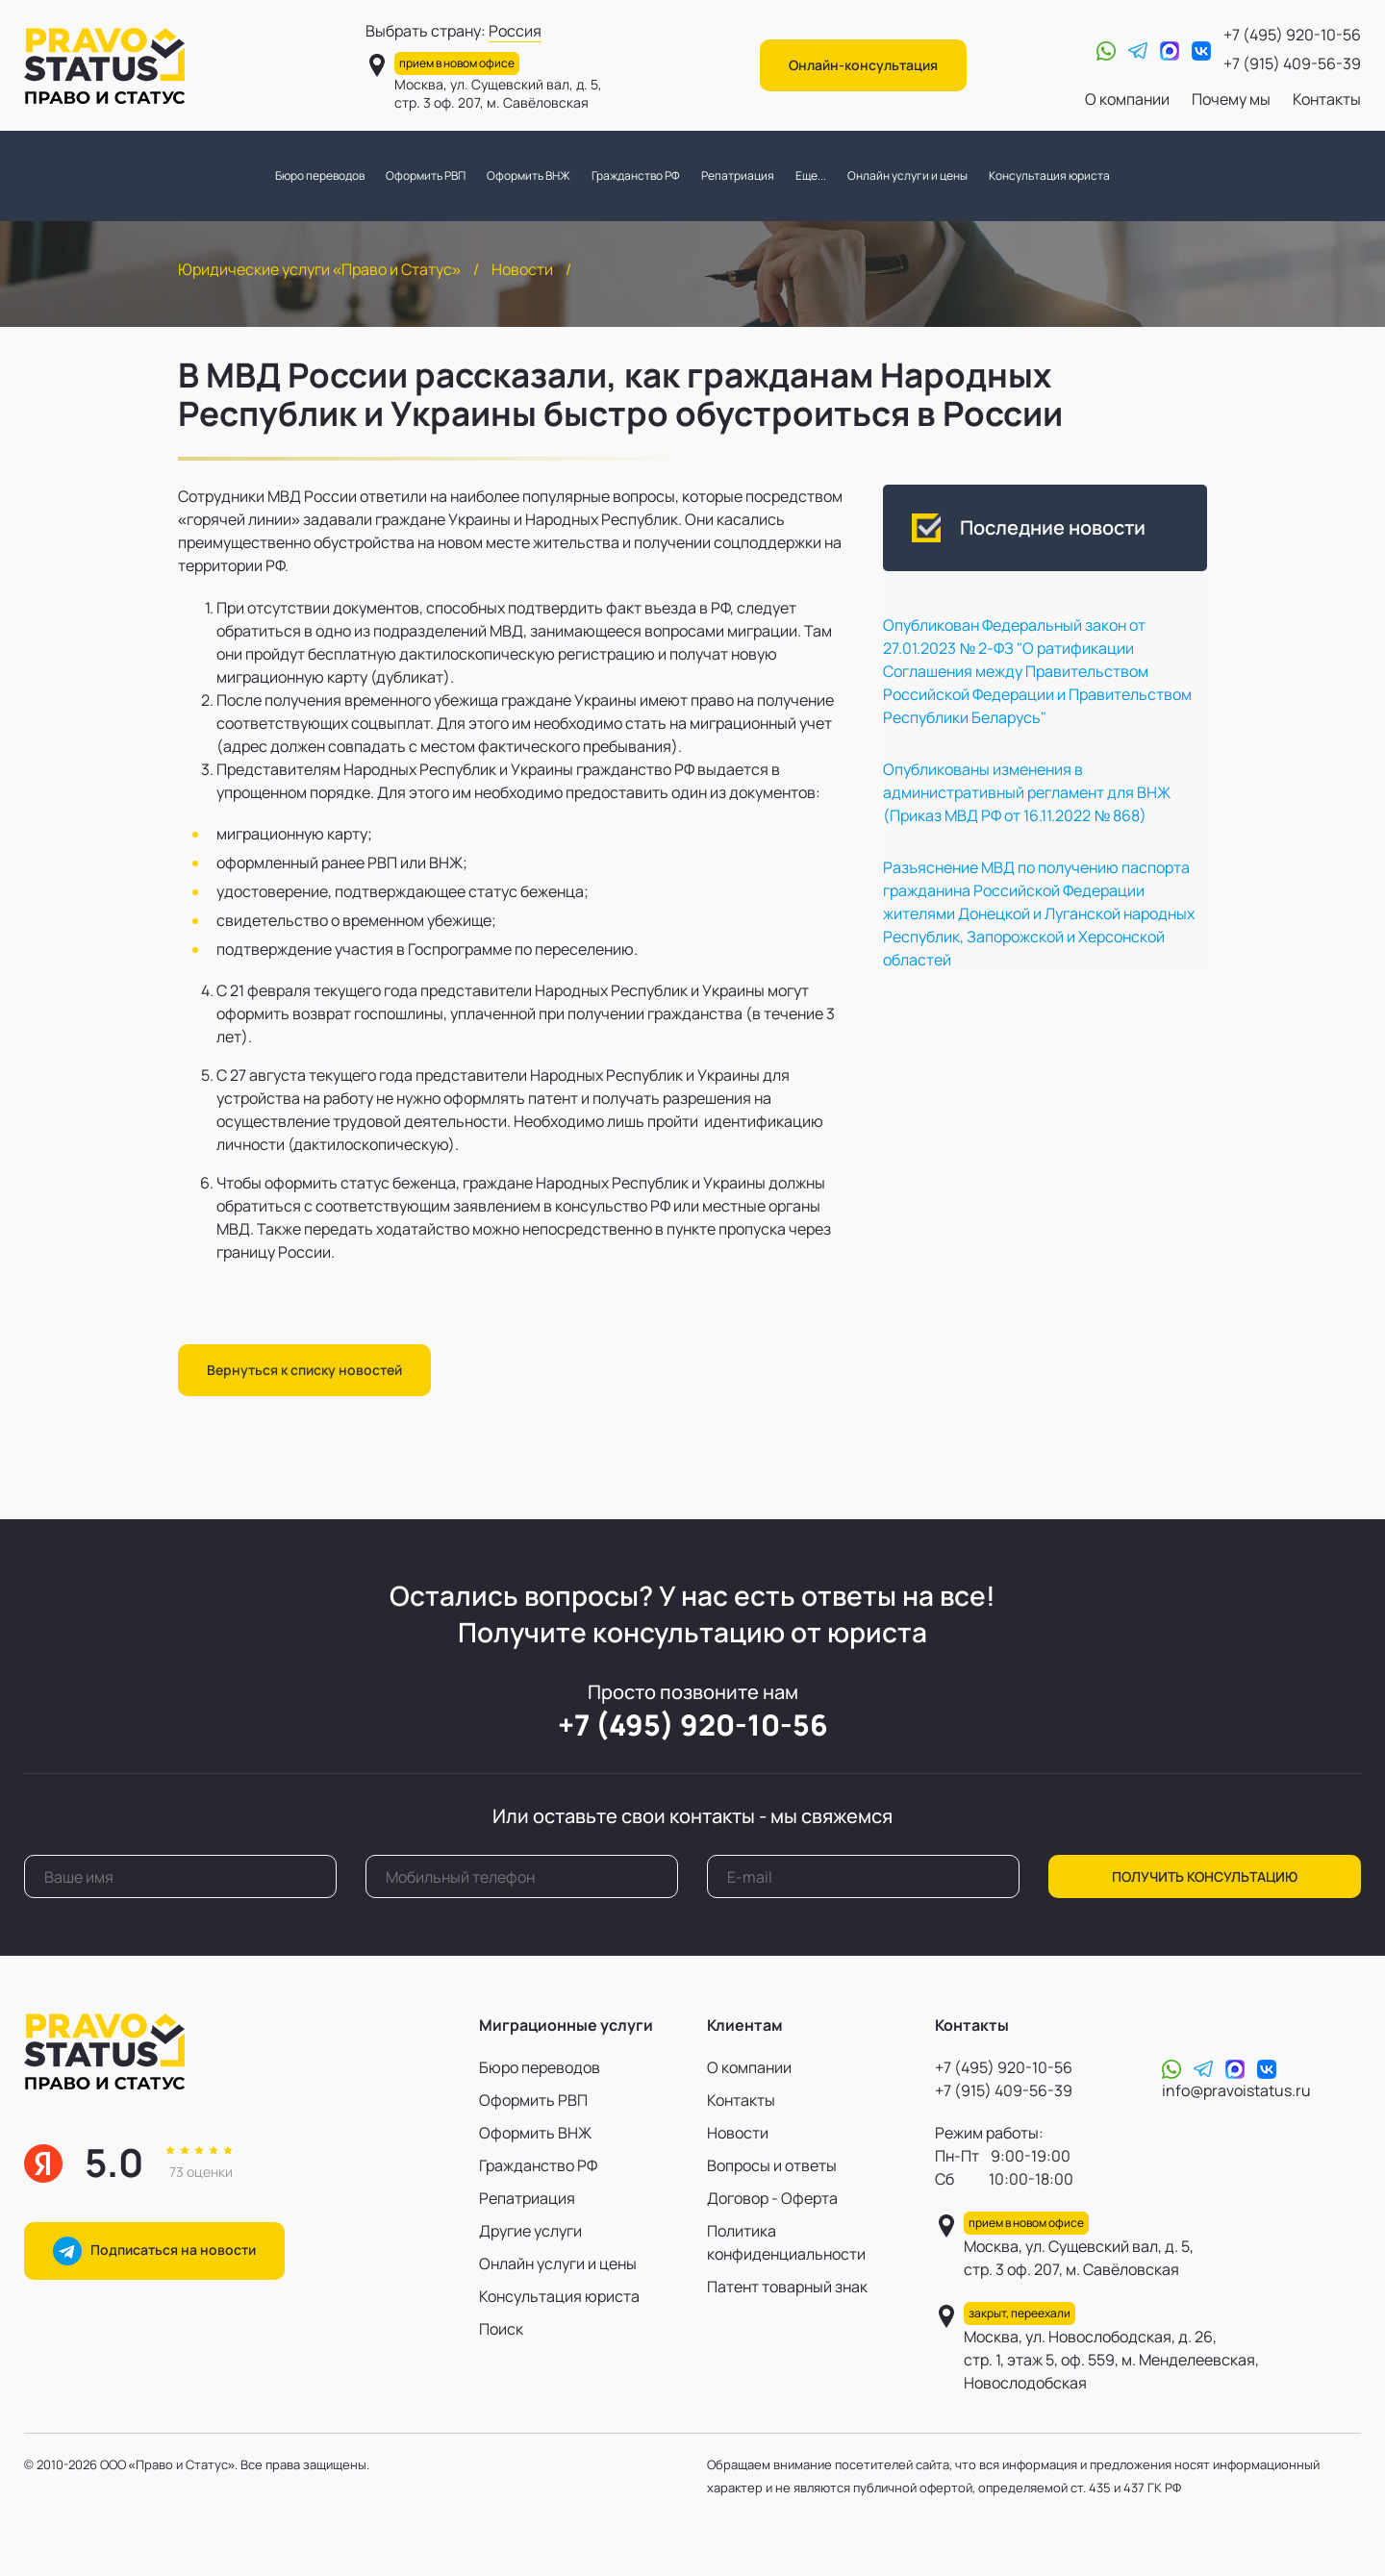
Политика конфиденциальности (786, 2242)
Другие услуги (530, 2230)
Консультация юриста (1049, 175)
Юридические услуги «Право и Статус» (319, 269)
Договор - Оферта (772, 2198)
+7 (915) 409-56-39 (1292, 63)
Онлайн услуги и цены (907, 175)
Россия (515, 30)
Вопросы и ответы (772, 2165)
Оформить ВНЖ (528, 175)
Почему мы (1231, 99)
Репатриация (737, 175)
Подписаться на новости (154, 2251)
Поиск (501, 2328)
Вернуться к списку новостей (304, 1370)
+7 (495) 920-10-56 (1292, 34)
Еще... (810, 175)
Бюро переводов (320, 175)
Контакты (1327, 99)
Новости (522, 269)
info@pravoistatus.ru (1236, 2090)
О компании (1127, 99)
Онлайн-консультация (863, 65)
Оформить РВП (426, 175)
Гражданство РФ (636, 175)
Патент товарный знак (787, 2286)
